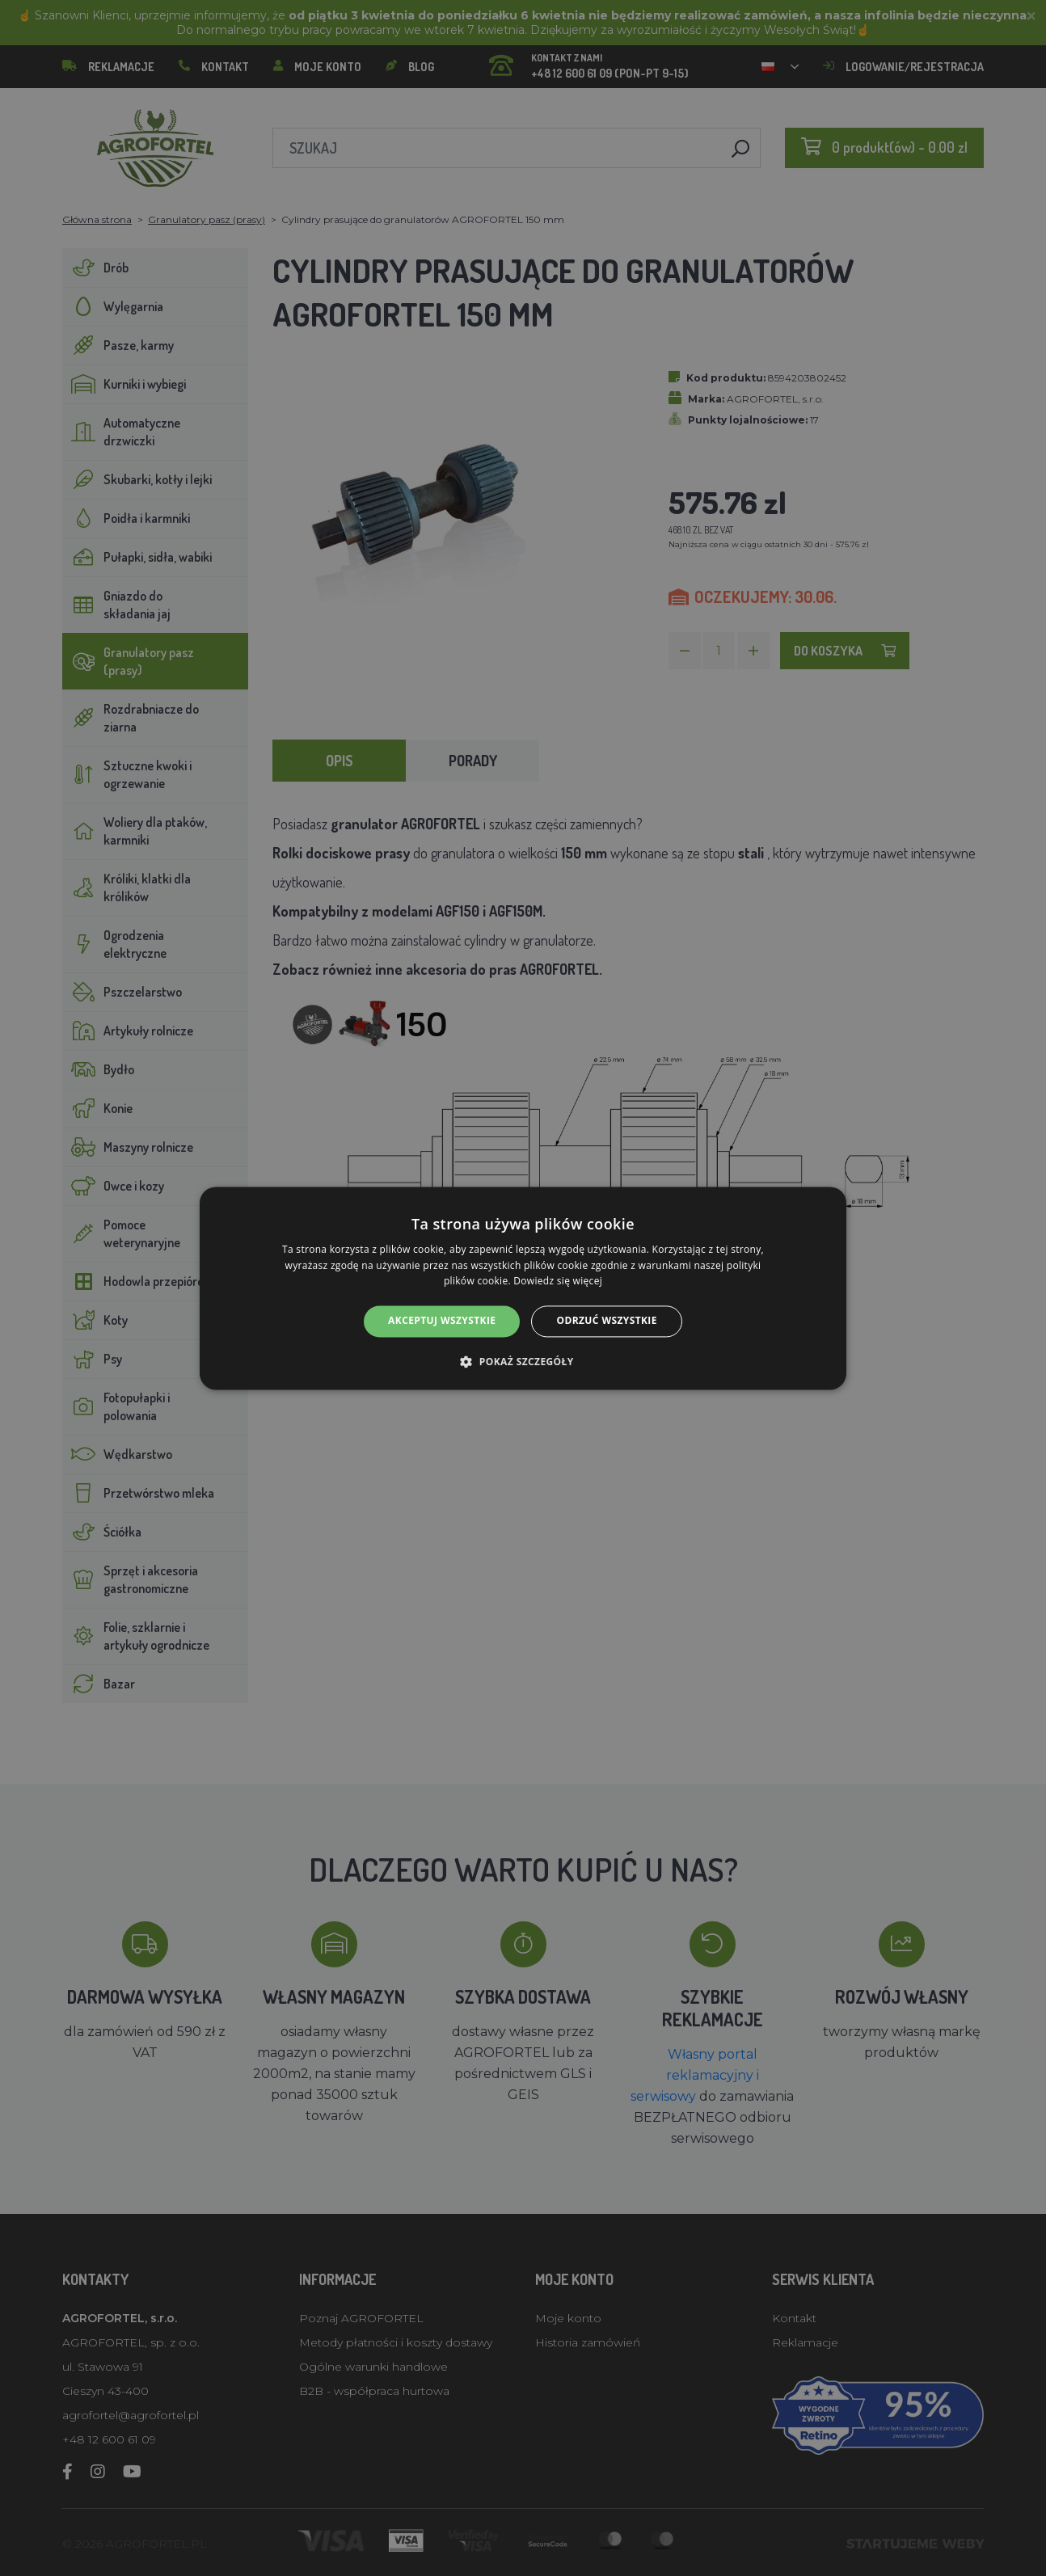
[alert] (523, 1288)
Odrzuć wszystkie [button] (606, 1321)
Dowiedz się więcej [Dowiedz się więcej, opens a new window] (557, 1281)
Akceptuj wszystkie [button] (442, 1321)
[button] (522, 1361)
